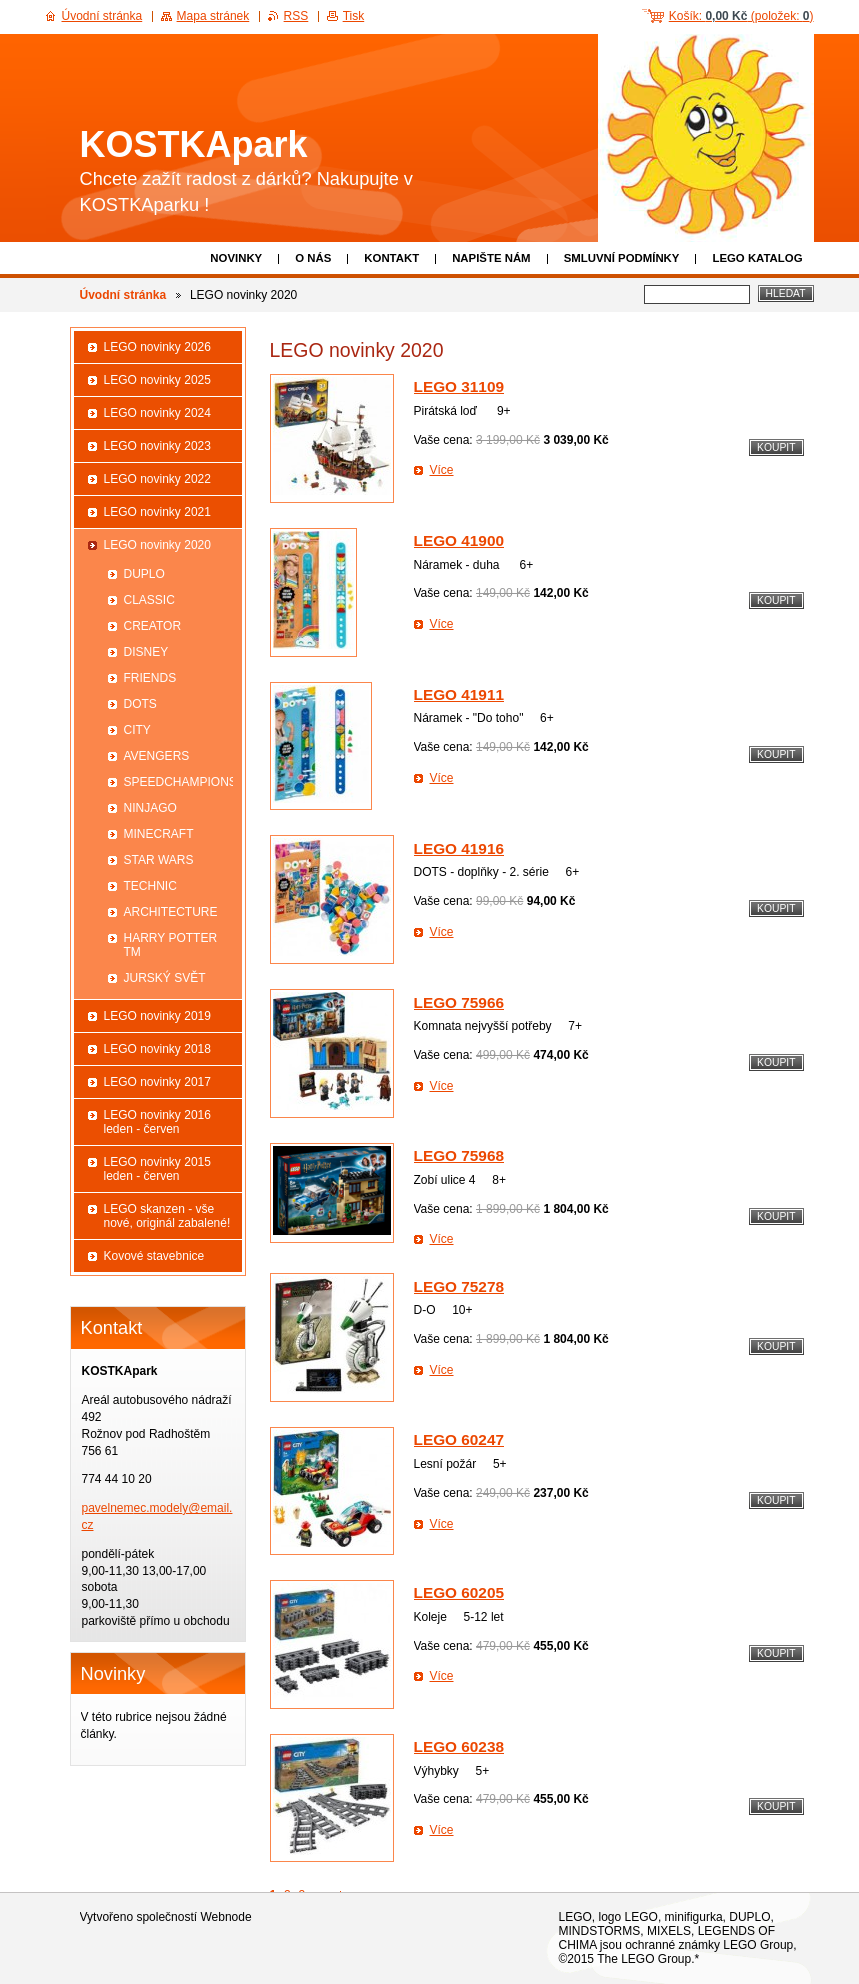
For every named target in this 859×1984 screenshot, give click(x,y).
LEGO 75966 (459, 1002)
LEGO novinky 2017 (157, 1082)
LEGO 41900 (459, 540)
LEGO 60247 (459, 1439)
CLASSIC (149, 600)
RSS (296, 16)
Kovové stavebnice (154, 1256)
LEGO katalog (757, 258)
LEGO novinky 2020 (157, 545)
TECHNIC (150, 886)
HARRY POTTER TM (171, 945)
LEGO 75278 (459, 1286)
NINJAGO (150, 808)
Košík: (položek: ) (741, 16)
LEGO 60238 (459, 1746)
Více (442, 470)
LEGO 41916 (459, 848)
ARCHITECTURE (171, 912)
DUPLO (144, 574)
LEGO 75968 (459, 1155)
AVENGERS (157, 756)
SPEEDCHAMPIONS (178, 782)
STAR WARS (159, 860)
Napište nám (491, 258)
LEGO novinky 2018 (157, 1049)
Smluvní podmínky (622, 258)
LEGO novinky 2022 (157, 479)
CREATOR (153, 626)
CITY (137, 730)
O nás (313, 258)
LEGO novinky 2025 (157, 380)
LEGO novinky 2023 (157, 446)
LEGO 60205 (459, 1592)
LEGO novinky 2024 (157, 413)
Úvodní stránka (123, 295)
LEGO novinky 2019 (157, 1016)
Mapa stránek (213, 16)
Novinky (236, 258)
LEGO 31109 (459, 386)
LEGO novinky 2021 (157, 512)
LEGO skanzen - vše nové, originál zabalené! (167, 1216)
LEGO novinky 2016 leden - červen (157, 1122)
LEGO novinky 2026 (157, 347)
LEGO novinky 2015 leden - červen (157, 1169)
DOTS (140, 704)
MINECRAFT (159, 834)
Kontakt (391, 258)
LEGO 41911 (459, 694)
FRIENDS (150, 678)
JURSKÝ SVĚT (165, 978)
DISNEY (146, 652)
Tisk (354, 16)
